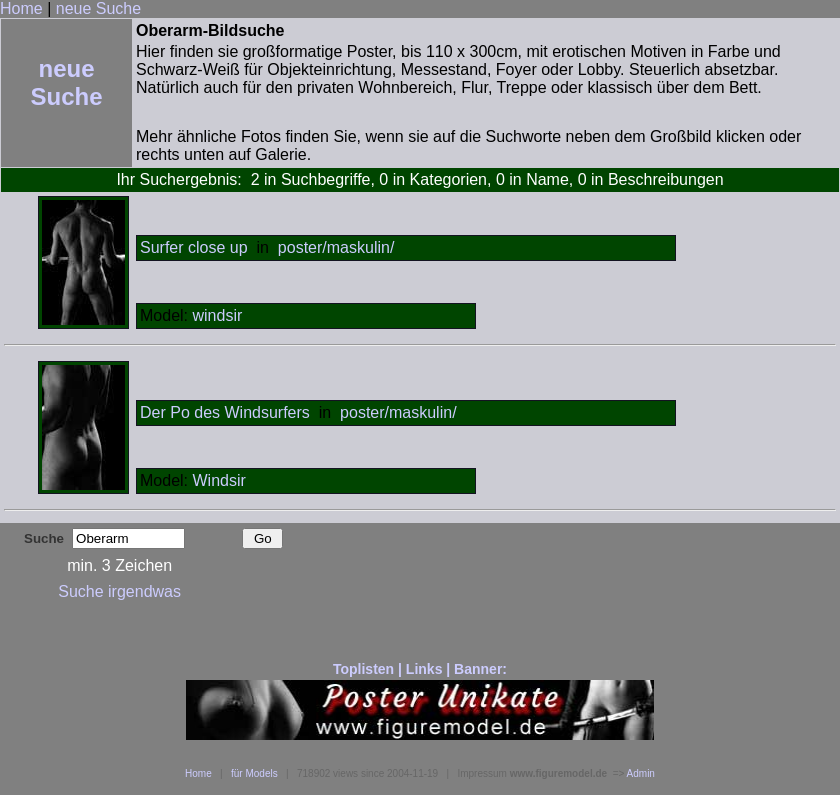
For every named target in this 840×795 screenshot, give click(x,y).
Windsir (218, 480)
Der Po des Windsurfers (225, 412)
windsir (217, 315)
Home (21, 8)
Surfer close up (194, 247)
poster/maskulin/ (336, 247)
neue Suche (98, 8)
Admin (641, 773)
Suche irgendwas (119, 591)
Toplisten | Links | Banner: (420, 669)
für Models (254, 773)
